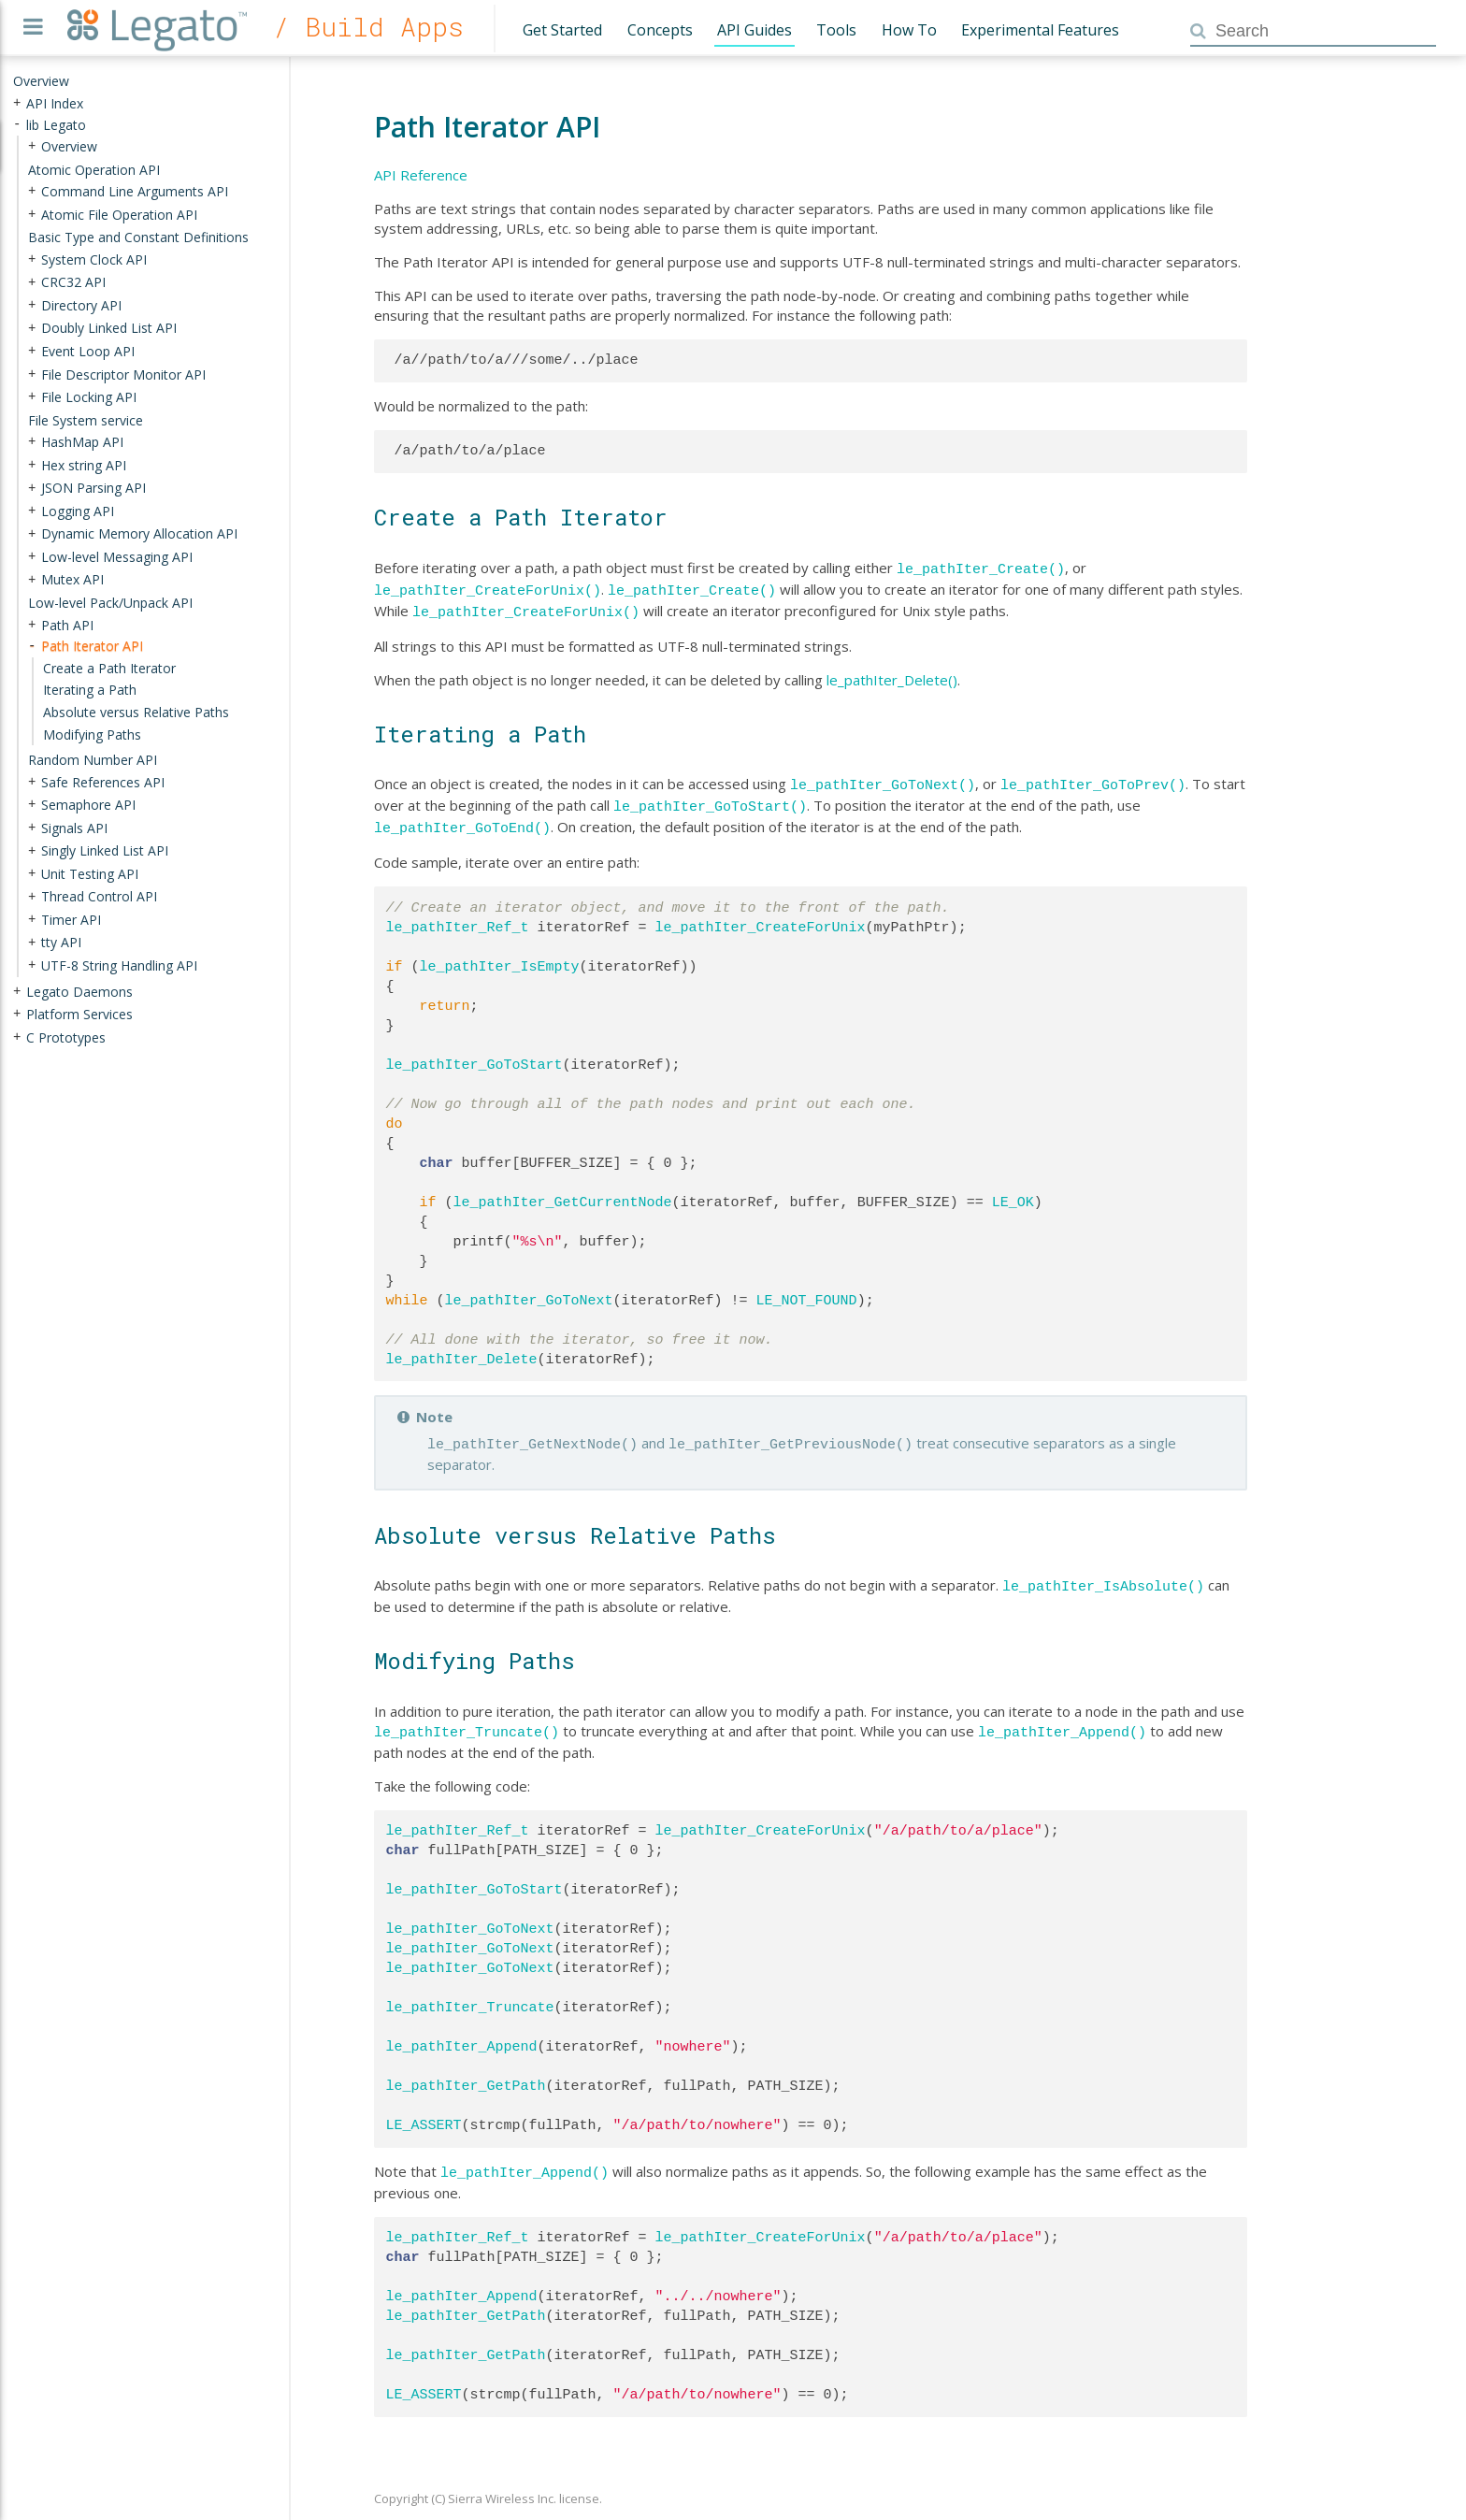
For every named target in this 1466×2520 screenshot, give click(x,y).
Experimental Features (1040, 30)
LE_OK (1013, 1191)
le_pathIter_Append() (1062, 1715)
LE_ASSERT (424, 2108)
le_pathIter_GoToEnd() (462, 817)
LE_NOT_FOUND (806, 1289)
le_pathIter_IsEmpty (500, 955)
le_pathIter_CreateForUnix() (487, 587)
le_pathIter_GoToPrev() (1093, 778)
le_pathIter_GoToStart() (710, 797)
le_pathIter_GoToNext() (882, 778)
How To (909, 30)
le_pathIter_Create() (981, 567)
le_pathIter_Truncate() (466, 1715)
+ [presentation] (17, 102)
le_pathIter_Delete (462, 1348)
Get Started (562, 30)
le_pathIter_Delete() (891, 674)
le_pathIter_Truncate (470, 1990)
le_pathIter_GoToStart (474, 1053)
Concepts (660, 30)
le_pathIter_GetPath (466, 2069)
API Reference (420, 175)
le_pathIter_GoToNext (529, 1289)
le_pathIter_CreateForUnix (760, 916)
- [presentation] (17, 124)
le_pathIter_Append (462, 2030)
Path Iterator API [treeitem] (92, 646)
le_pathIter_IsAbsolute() (1103, 1571)
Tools (836, 30)
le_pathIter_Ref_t (457, 916)
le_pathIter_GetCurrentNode (562, 1191)
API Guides (754, 30)
